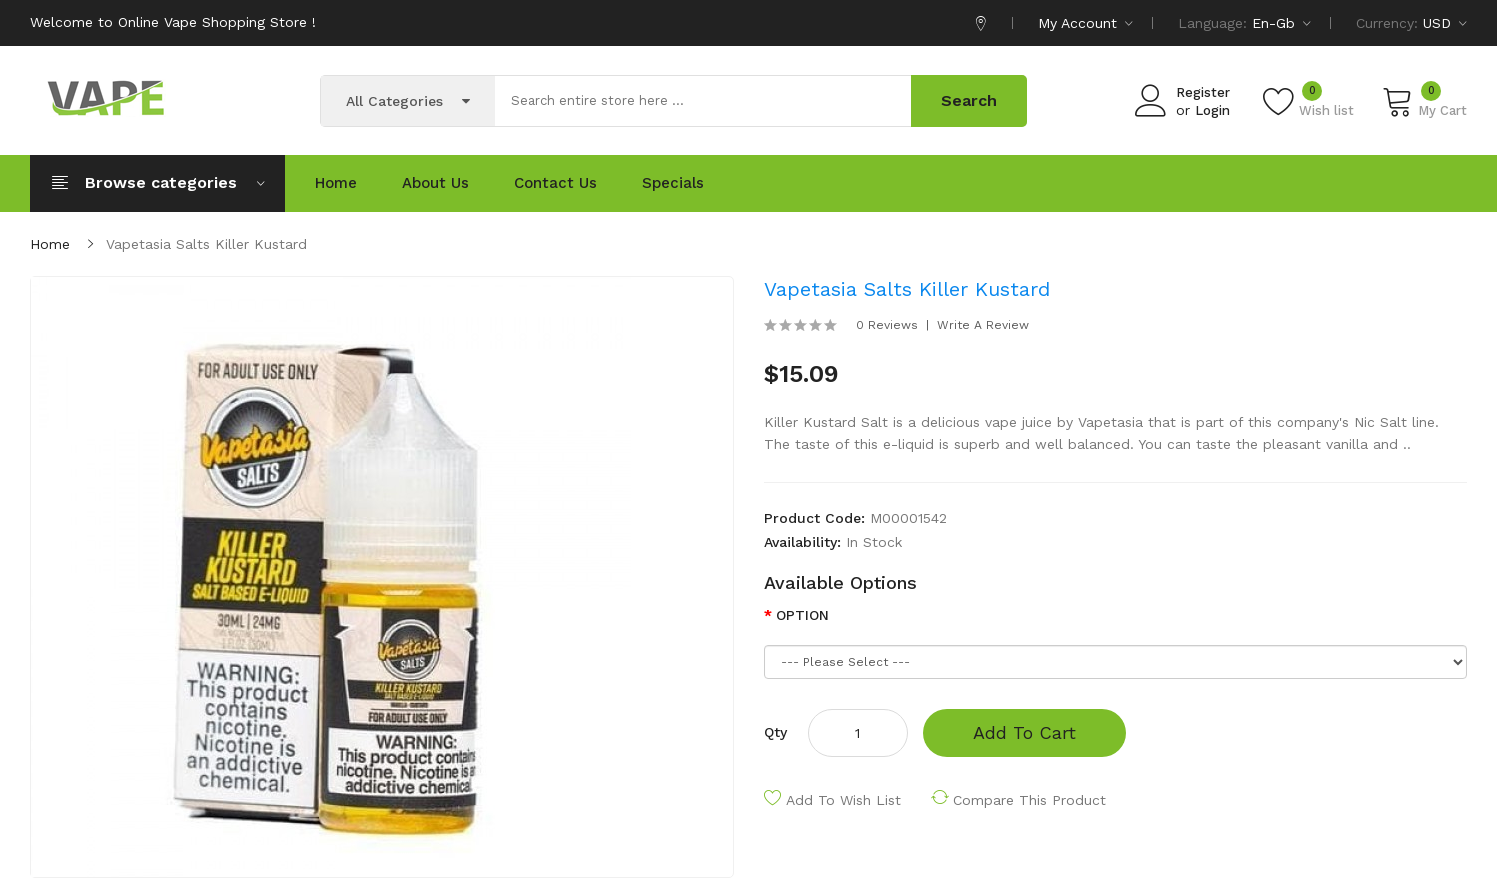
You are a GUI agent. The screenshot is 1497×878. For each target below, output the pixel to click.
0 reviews (887, 325)
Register (1203, 92)
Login (1212, 110)
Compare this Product (1029, 800)
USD (1445, 23)
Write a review (983, 325)
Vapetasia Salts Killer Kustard (206, 244)
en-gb (1281, 23)
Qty (775, 732)
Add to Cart (1024, 732)
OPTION (802, 615)
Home (50, 244)
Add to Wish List (843, 800)
